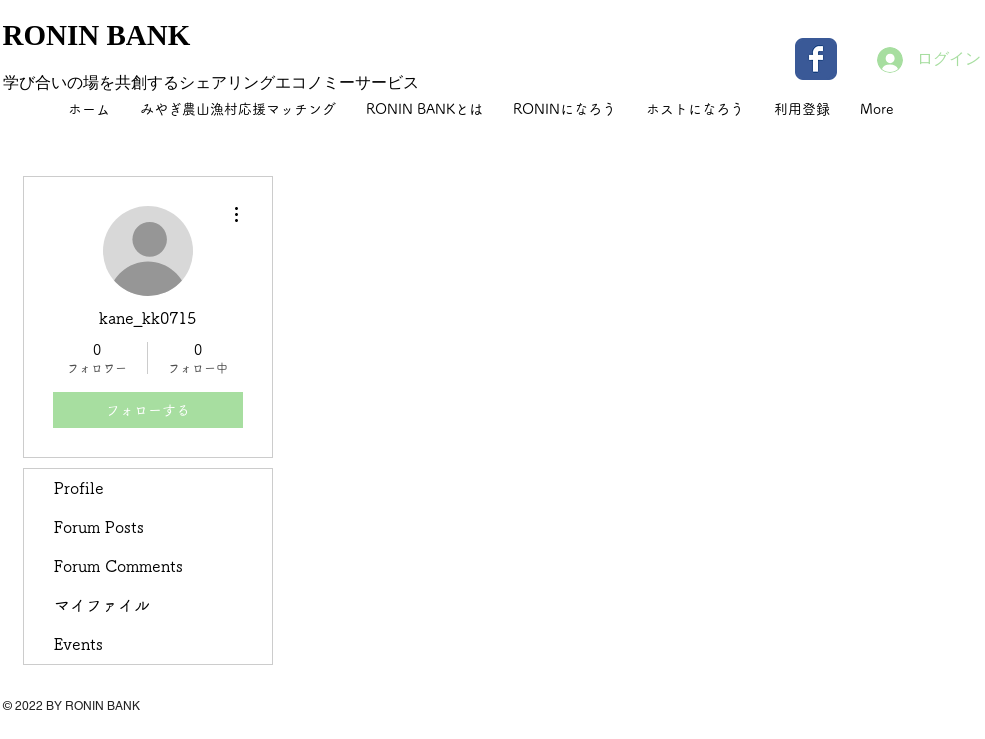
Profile (79, 488)
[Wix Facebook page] (816, 59)
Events (78, 644)
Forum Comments (118, 566)
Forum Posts (99, 527)
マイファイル (102, 605)
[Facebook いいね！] (858, 719)
